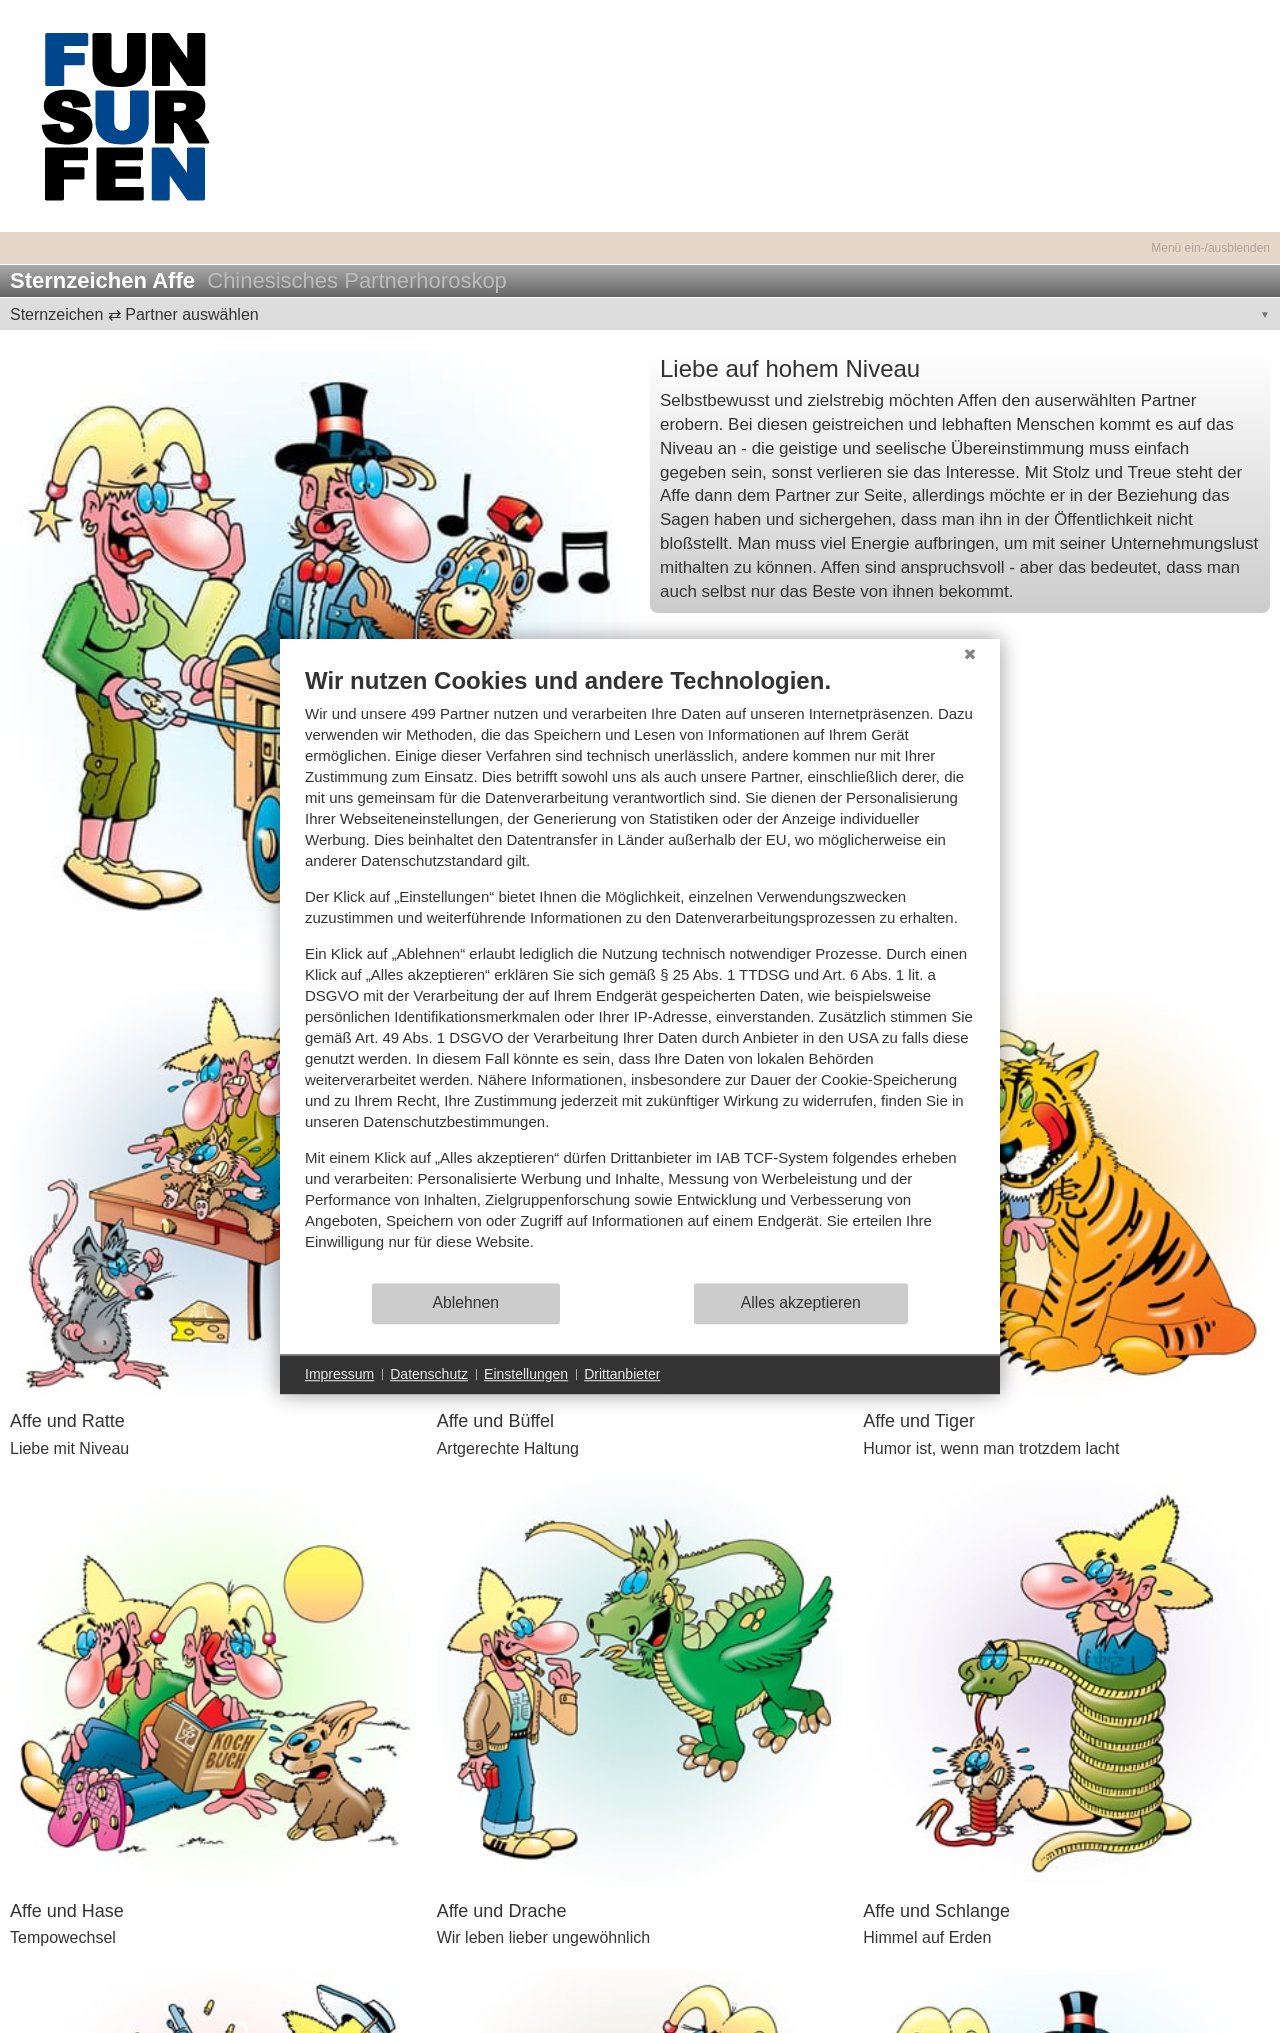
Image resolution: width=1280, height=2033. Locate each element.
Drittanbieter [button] (622, 1374)
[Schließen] (970, 654)
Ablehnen (466, 1302)
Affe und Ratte (67, 1421)
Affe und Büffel (495, 1421)
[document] (640, 973)
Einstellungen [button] (526, 1374)
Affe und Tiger (919, 1421)
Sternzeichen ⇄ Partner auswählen (134, 314)
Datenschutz (429, 1374)
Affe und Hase (67, 1911)
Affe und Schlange (936, 1911)
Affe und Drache (502, 1911)
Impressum (339, 1374)
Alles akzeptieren (801, 1302)
